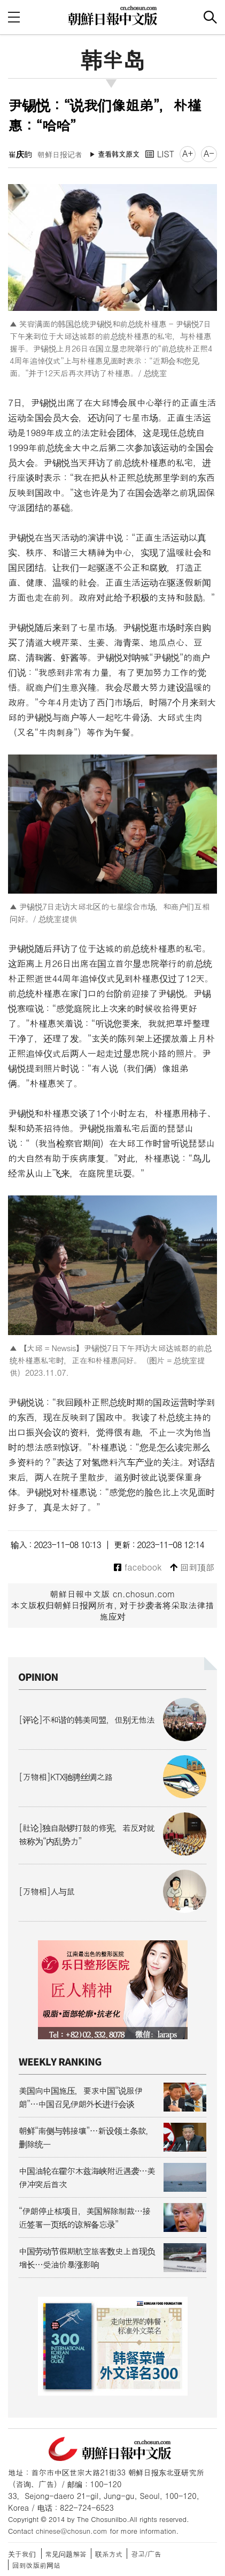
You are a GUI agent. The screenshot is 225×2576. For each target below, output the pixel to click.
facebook (137, 1567)
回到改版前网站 (36, 2565)
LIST (159, 154)
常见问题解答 (66, 2554)
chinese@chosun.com (71, 2531)
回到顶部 (192, 1567)
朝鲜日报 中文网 (113, 15)
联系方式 (108, 2554)
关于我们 (22, 2554)
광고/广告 (146, 2554)
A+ (187, 153)
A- (209, 153)
